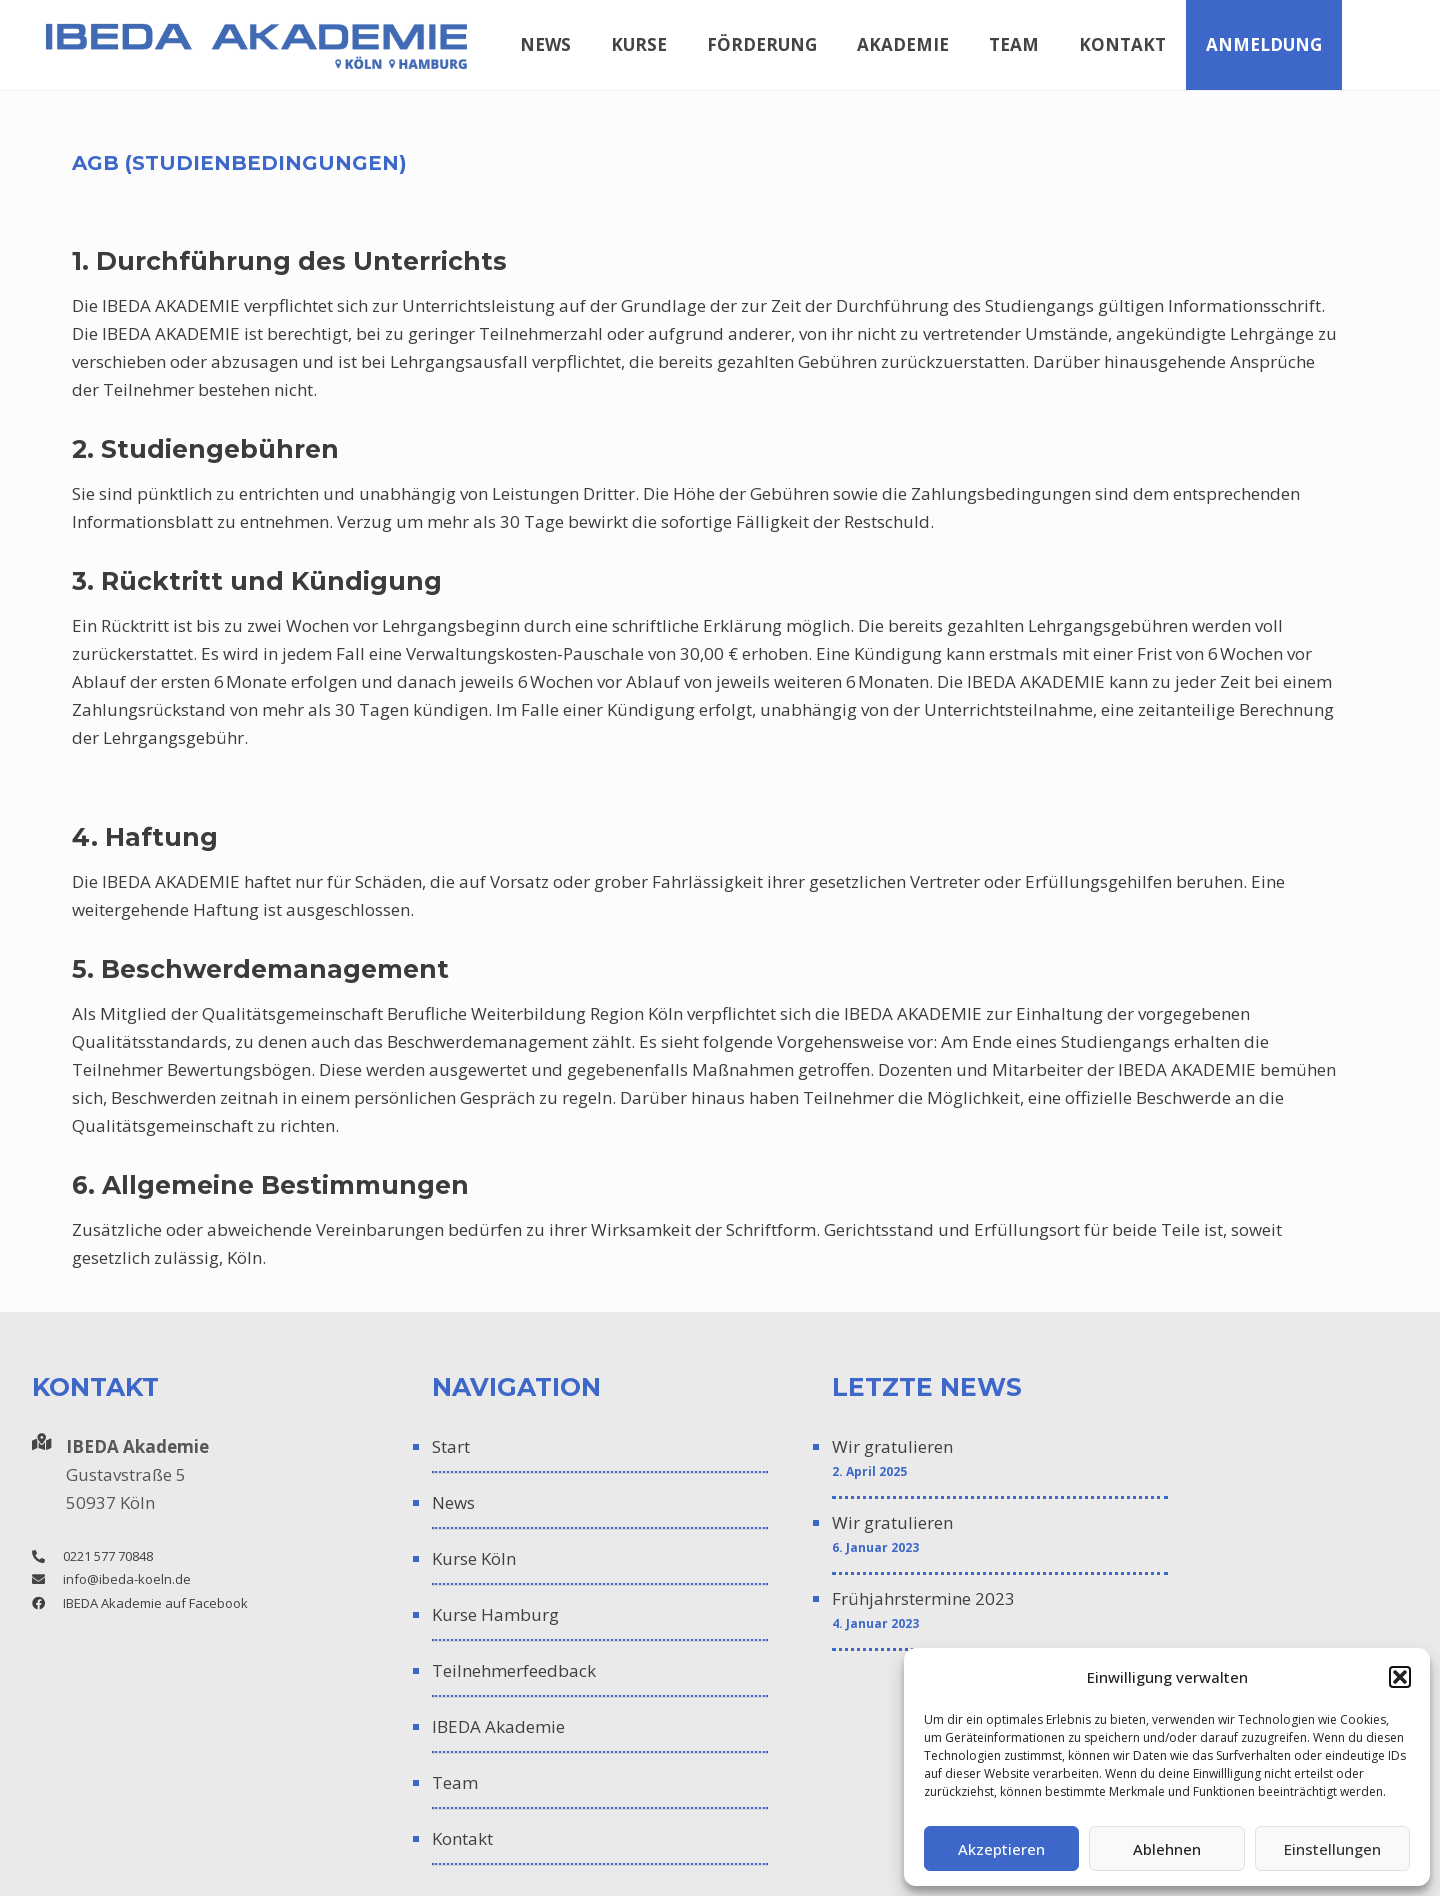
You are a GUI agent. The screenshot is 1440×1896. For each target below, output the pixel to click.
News (453, 1502)
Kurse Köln (474, 1558)
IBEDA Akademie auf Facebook (155, 1603)
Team (455, 1782)
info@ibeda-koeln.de (127, 1579)
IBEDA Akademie (498, 1726)
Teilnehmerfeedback (514, 1670)
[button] (1400, 1677)
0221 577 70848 (108, 1556)
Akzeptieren (1001, 1849)
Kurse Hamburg (495, 1614)
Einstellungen (1332, 1849)
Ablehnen (1167, 1849)
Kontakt (462, 1838)
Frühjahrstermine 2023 (923, 1598)
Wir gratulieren (892, 1446)
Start (451, 1446)
